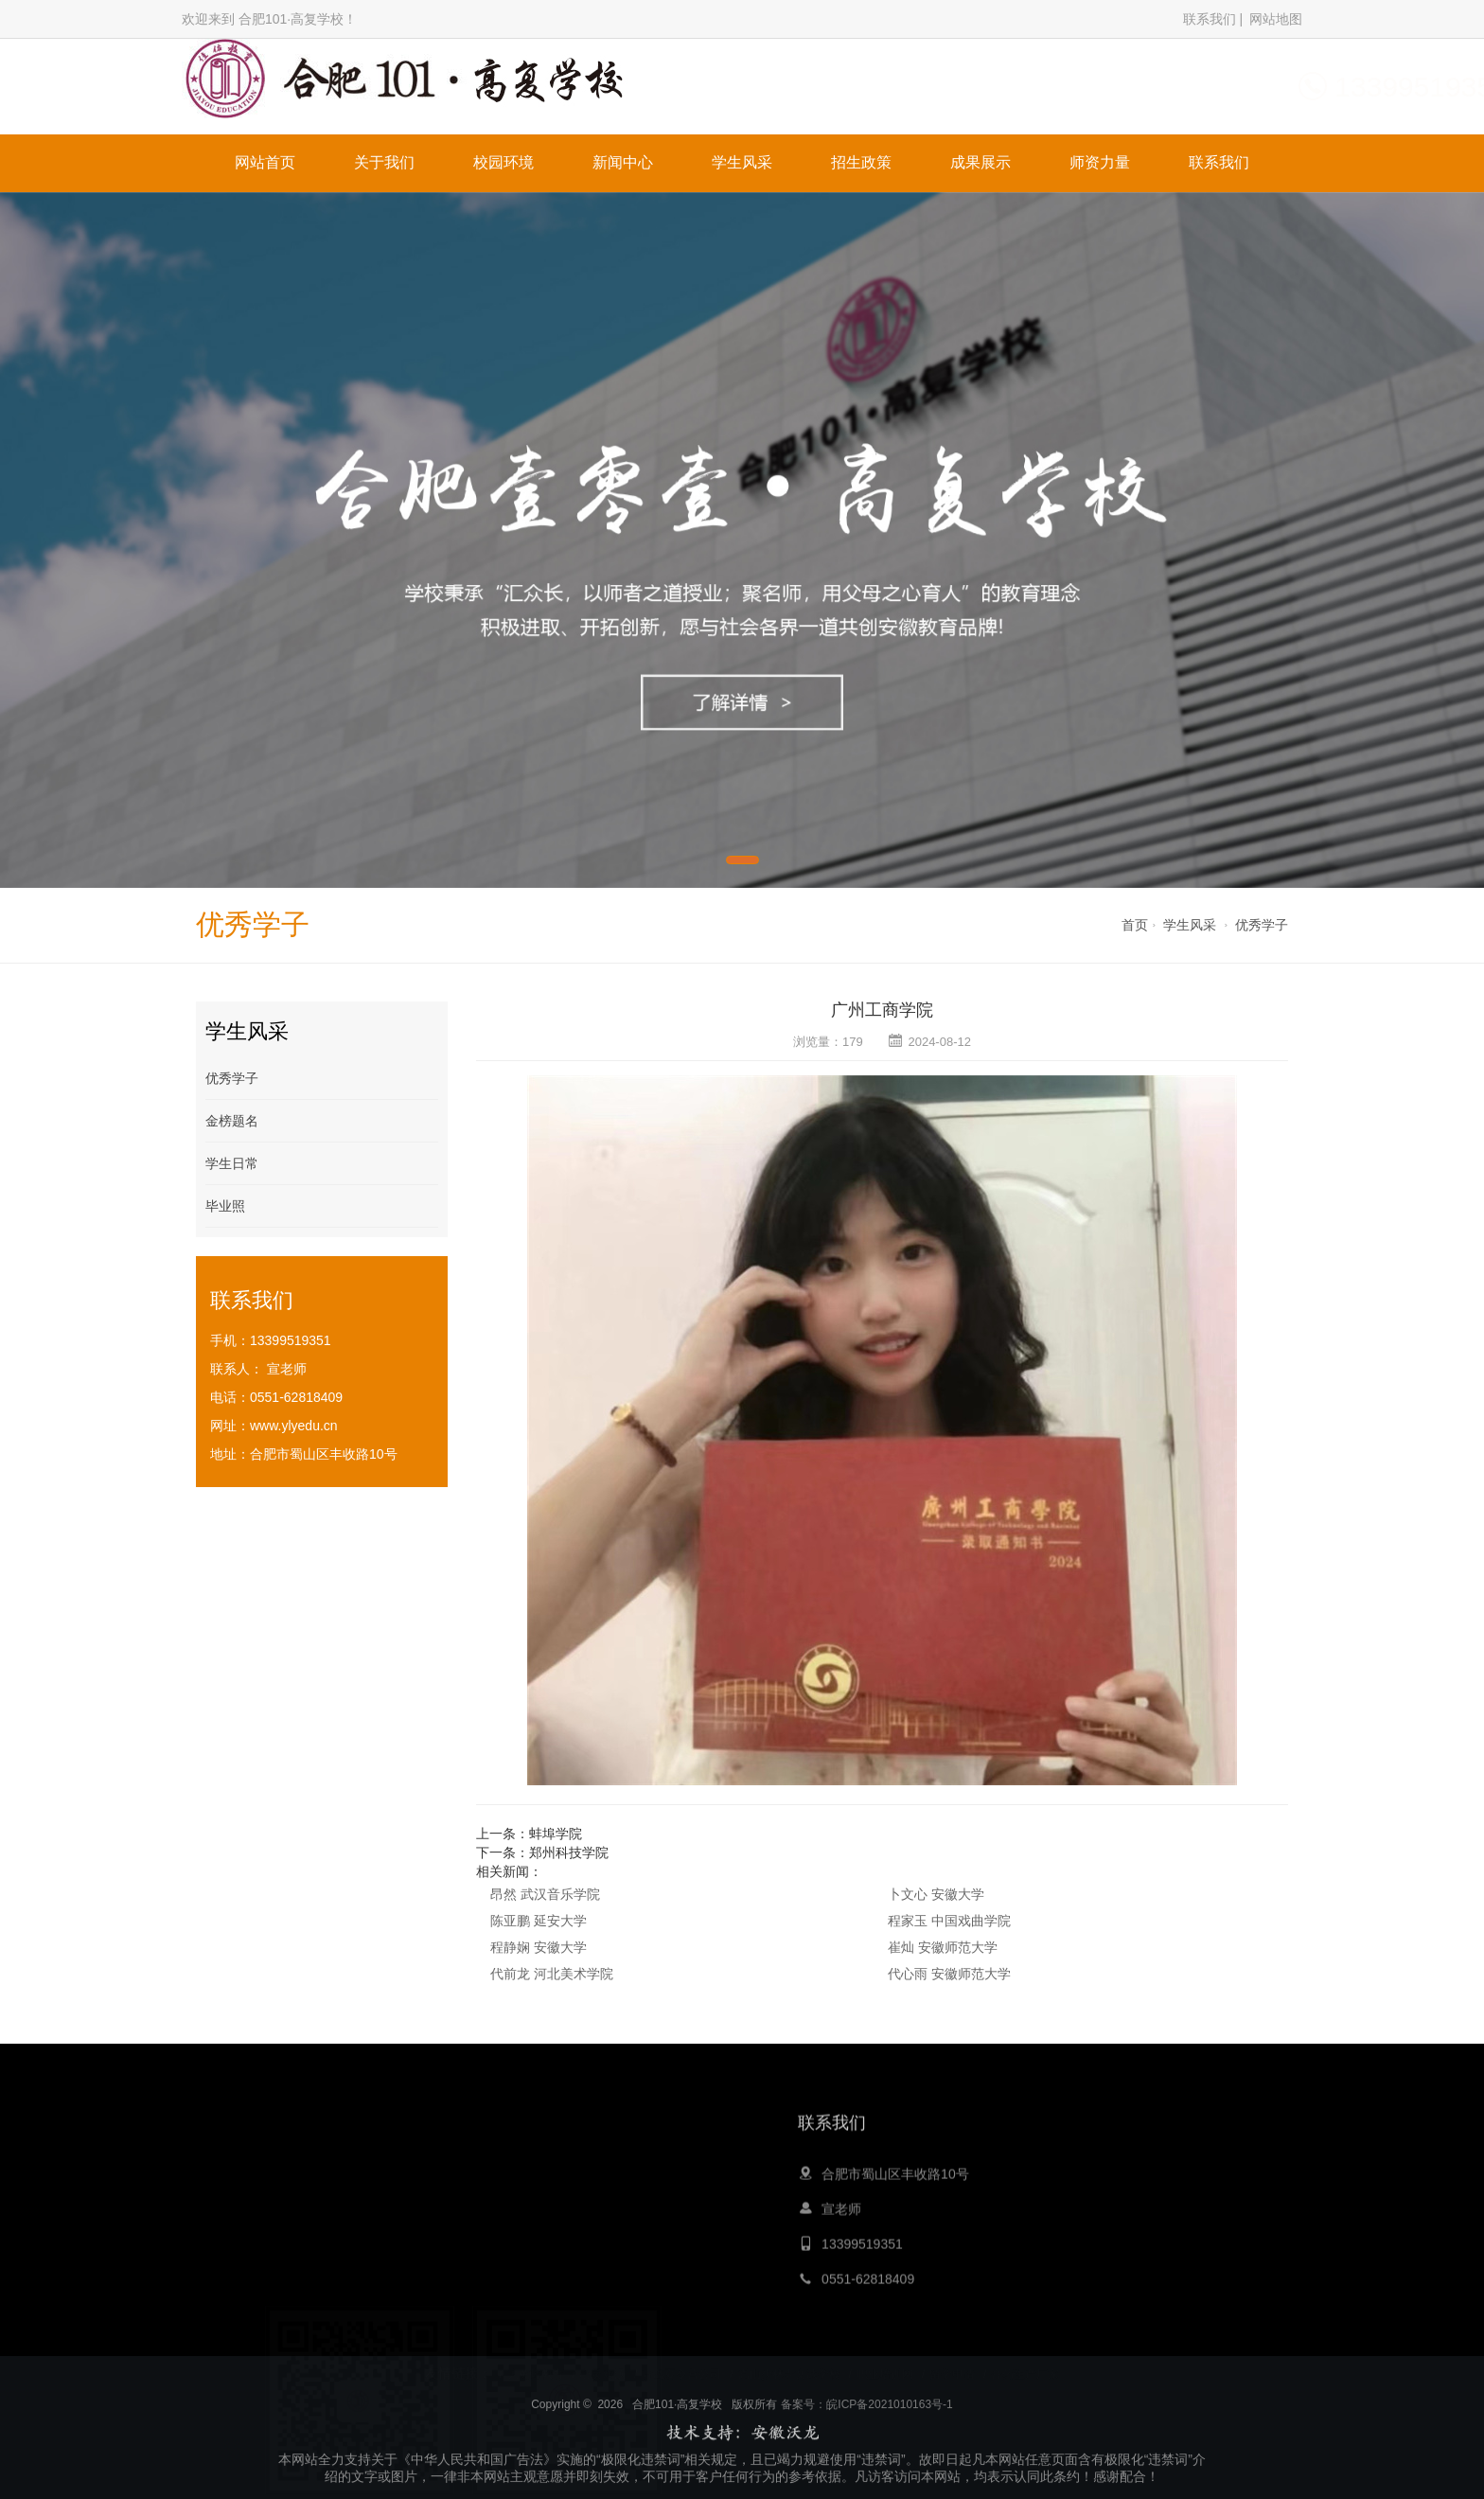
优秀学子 (1261, 924)
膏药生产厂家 (1025, 2373)
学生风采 (742, 162)
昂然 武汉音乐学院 (545, 1894)
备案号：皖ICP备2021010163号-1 (866, 2483)
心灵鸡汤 (603, 2373)
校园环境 (503, 162)
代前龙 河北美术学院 (551, 1973)
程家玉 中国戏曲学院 (949, 1920)
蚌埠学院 (555, 1833)
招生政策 (861, 162)
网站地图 (1275, 19)
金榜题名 (231, 1120)
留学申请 (952, 2373)
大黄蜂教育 (535, 2373)
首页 (1135, 924)
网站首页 (265, 162)
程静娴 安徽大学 (538, 1947)
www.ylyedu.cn (294, 1425)
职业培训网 (885, 2373)
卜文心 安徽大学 (936, 1894)
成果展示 (980, 162)
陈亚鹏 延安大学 (538, 1920)
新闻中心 (622, 162)
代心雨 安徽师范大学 (949, 1973)
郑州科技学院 (569, 1852)
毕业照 (225, 1206)
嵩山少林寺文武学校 (789, 2373)
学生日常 (231, 1163)
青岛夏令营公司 (681, 2373)
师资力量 (1099, 162)
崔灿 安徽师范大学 (943, 1947)
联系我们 (1209, 19)
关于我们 (384, 162)
